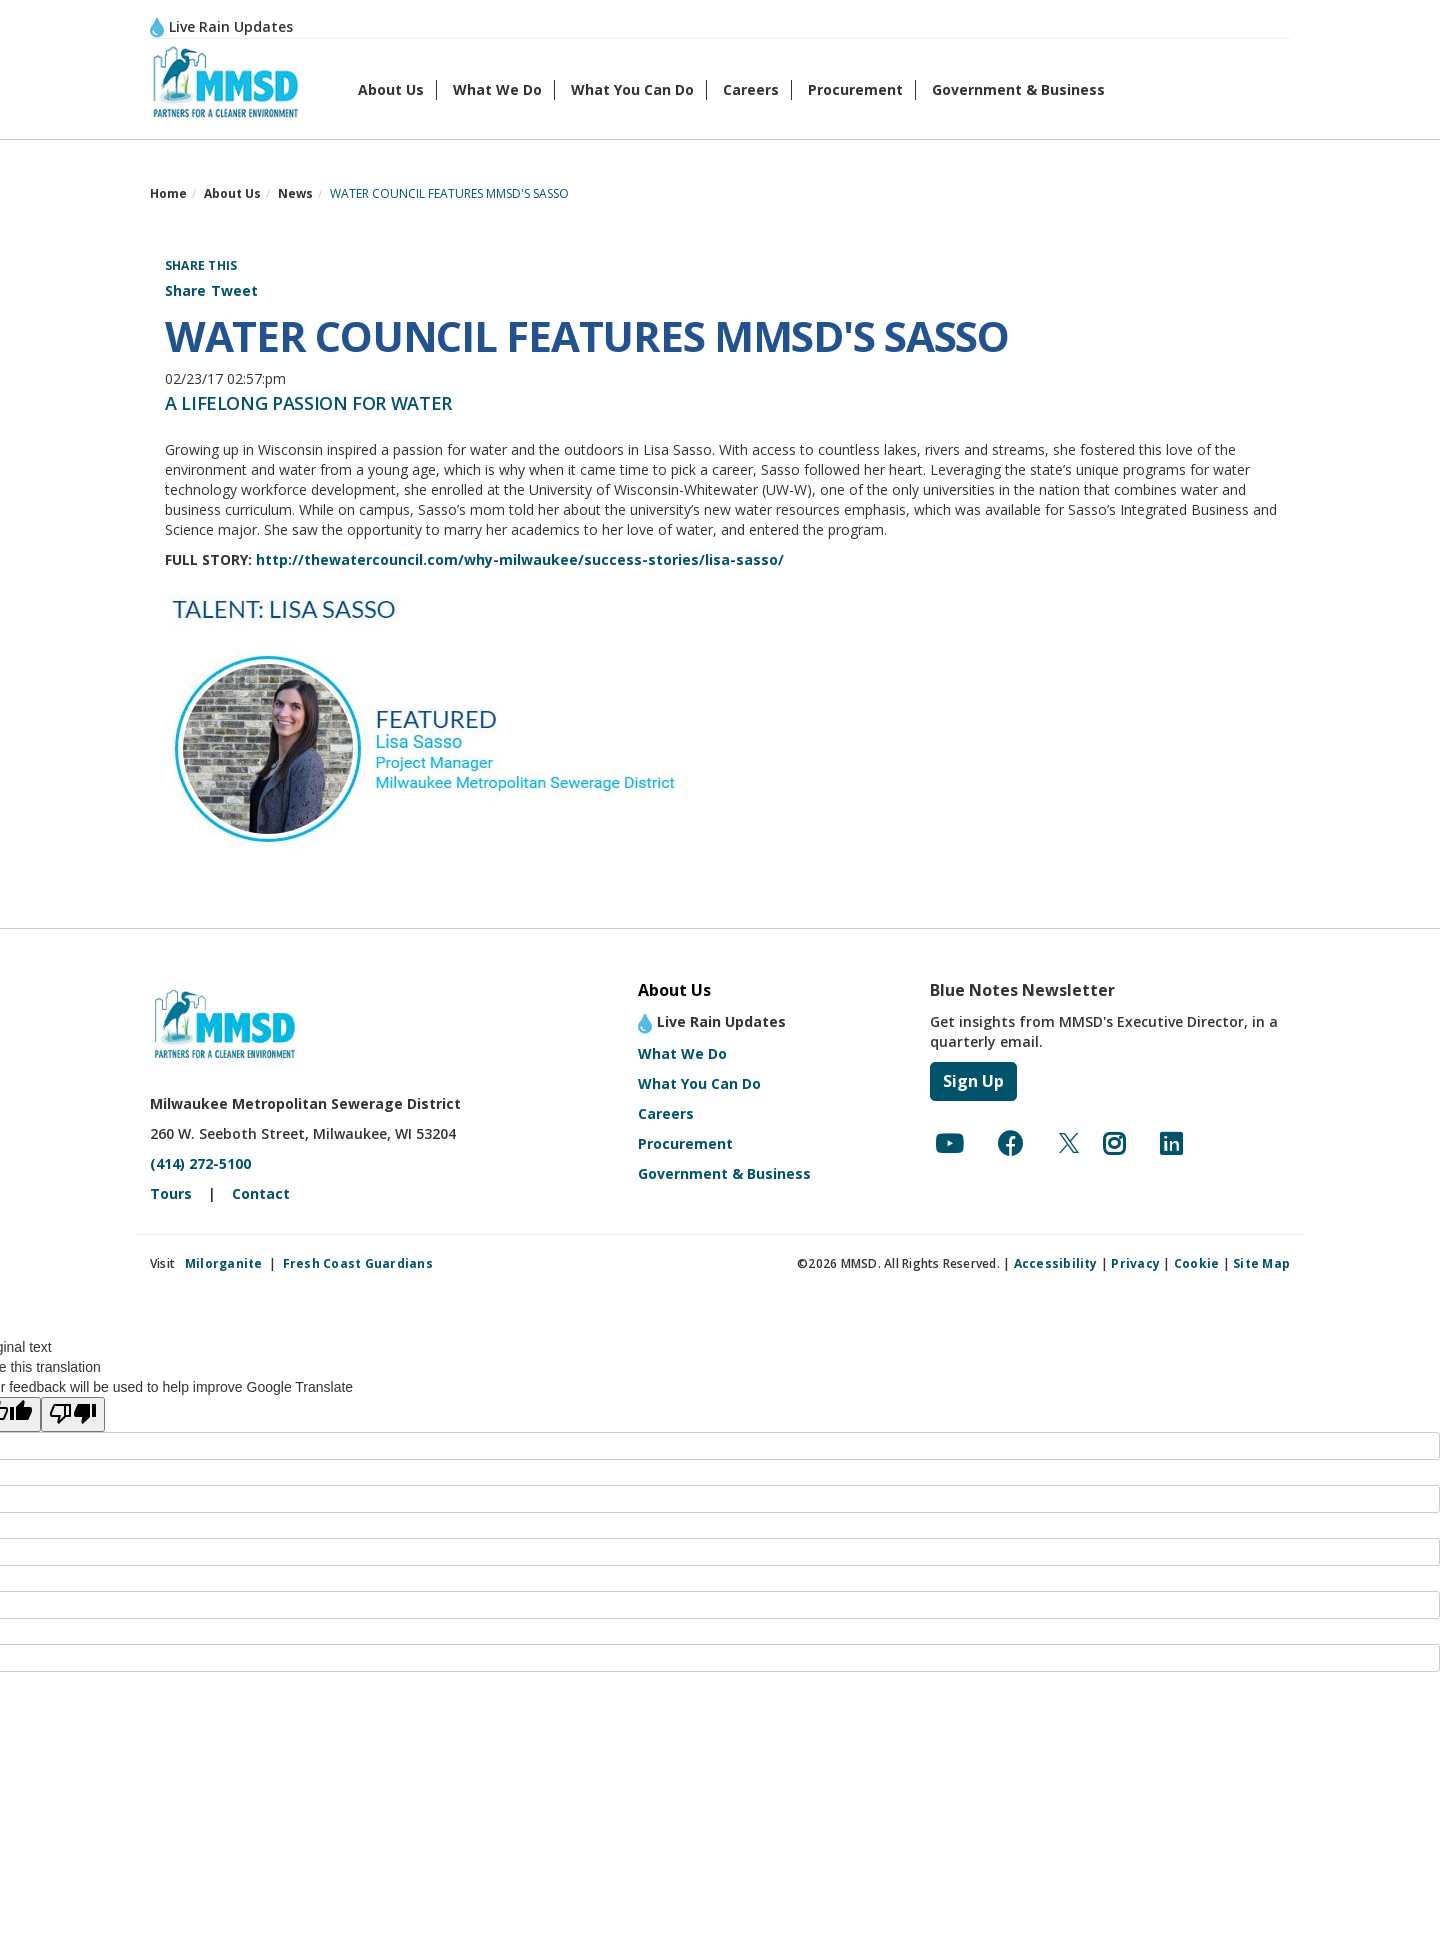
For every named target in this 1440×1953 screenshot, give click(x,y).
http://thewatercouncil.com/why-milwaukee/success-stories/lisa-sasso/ (520, 559)
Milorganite (224, 1263)
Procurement (855, 89)
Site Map (1261, 1263)
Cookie (1196, 1263)
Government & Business (1018, 89)
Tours (171, 1193)
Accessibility (1056, 1263)
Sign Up (973, 1081)
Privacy (1135, 1263)
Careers (751, 89)
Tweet (234, 290)
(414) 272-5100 (200, 1163)
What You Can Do (632, 89)
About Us (391, 89)
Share (185, 290)
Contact (261, 1193)
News (295, 193)
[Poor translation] (73, 1414)
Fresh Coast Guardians (358, 1263)
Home (168, 193)
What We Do (497, 89)
